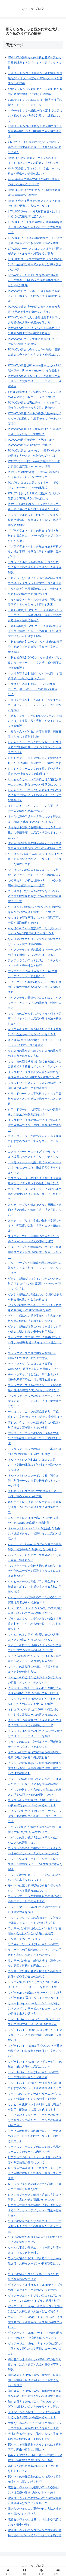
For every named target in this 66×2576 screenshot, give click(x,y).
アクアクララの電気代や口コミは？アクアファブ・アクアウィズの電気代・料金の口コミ (34, 1002)
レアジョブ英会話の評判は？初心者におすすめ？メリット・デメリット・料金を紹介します (34, 2210)
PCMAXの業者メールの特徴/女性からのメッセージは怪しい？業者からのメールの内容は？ (34, 418)
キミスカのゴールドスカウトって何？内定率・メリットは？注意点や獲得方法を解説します (34, 1018)
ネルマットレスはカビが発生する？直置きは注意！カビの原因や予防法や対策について (34, 1507)
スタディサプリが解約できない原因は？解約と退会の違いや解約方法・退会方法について (34, 1209)
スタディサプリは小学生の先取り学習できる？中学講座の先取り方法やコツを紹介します (34, 1225)
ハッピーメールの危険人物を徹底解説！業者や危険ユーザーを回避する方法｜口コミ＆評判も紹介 (34, 1571)
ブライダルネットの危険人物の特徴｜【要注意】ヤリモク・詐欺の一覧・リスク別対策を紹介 (34, 1623)
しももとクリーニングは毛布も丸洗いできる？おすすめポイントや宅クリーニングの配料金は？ (34, 795)
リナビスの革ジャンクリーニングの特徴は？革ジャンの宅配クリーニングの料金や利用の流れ (34, 2120)
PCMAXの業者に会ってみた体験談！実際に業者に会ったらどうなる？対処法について (34, 354)
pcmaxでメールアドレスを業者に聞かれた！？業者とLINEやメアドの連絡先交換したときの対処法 (35, 280)
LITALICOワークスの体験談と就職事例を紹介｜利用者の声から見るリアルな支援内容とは (35, 227)
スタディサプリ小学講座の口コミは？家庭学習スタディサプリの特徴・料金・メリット (34, 1252)
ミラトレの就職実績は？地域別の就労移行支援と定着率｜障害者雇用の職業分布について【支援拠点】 (34, 1768)
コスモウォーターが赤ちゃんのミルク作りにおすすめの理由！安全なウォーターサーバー (34, 1141)
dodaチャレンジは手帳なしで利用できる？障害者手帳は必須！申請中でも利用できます (35, 131)
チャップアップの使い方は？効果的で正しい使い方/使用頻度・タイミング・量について (35, 1342)
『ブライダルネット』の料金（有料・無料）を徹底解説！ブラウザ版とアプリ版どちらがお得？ (34, 535)
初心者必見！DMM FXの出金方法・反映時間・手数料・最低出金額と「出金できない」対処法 (34, 2380)
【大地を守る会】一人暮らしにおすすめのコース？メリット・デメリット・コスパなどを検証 (34, 705)
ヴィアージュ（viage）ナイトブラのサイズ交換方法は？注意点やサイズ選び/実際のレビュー (35, 2322)
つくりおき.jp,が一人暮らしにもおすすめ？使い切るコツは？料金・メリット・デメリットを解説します (35, 859)
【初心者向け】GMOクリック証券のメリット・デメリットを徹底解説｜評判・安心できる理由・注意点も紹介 (35, 615)
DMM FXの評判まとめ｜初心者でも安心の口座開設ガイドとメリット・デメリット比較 (34, 62)
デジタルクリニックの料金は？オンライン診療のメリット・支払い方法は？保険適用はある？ (34, 1401)
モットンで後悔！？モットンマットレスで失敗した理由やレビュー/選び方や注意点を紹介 (35, 1864)
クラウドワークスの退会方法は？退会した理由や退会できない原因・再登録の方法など (34, 1125)
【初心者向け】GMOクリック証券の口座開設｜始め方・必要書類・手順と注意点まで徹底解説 (35, 646)
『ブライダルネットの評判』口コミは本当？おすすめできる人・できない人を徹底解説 (34, 567)
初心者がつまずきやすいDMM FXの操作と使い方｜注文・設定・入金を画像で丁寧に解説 (34, 2364)
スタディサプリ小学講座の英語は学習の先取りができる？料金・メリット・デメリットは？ (34, 1268)
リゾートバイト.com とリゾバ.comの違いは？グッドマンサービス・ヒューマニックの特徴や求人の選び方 (34, 2008)
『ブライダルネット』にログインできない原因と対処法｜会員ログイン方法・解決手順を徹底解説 (34, 520)
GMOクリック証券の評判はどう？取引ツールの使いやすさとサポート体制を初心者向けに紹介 (35, 147)
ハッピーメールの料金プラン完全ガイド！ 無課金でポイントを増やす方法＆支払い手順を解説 (34, 1586)
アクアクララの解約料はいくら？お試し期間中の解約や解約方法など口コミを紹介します (34, 987)
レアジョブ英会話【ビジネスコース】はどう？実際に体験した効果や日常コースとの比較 (34, 2173)
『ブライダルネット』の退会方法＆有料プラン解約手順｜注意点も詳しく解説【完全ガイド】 (34, 551)
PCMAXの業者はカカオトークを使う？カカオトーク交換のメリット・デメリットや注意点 (34, 381)
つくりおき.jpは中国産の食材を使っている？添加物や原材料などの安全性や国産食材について (34, 896)
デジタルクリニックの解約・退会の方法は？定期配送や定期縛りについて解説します (34, 1438)
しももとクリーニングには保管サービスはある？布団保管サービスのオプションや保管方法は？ (34, 747)
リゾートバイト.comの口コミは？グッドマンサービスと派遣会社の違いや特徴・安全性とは (35, 2035)
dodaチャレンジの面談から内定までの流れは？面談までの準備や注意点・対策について (35, 115)
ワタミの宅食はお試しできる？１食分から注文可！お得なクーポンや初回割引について (34, 2263)
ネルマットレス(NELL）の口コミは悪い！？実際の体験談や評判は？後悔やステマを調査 (34, 1464)
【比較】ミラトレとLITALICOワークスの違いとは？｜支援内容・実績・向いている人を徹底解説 (35, 720)
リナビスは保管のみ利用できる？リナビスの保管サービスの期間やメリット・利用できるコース (34, 2136)
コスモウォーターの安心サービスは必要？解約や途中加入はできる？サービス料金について (34, 1194)
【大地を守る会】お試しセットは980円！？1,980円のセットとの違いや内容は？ (32, 689)
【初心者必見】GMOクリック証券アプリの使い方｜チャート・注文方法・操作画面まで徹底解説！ (35, 662)
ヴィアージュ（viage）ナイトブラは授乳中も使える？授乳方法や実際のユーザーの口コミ (35, 2348)
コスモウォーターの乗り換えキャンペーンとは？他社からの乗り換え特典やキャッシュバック (34, 1167)
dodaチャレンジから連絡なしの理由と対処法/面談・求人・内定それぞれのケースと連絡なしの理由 (35, 78)
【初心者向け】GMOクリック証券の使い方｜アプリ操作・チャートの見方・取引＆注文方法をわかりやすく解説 (35, 631)
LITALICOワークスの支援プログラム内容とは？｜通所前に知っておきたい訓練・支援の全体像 (35, 264)
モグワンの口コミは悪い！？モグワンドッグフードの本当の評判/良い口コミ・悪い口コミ (35, 1816)
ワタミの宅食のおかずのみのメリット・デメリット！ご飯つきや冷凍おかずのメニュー (34, 2226)
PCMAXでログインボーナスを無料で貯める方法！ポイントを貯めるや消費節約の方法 (34, 296)
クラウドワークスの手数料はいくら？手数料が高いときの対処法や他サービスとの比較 (34, 1098)
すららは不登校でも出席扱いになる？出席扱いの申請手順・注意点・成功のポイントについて (34, 832)
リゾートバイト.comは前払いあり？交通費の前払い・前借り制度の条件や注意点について (35, 2050)
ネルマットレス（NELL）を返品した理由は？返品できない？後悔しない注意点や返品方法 (34, 1533)
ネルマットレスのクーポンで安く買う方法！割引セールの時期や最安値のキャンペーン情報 (34, 1480)
